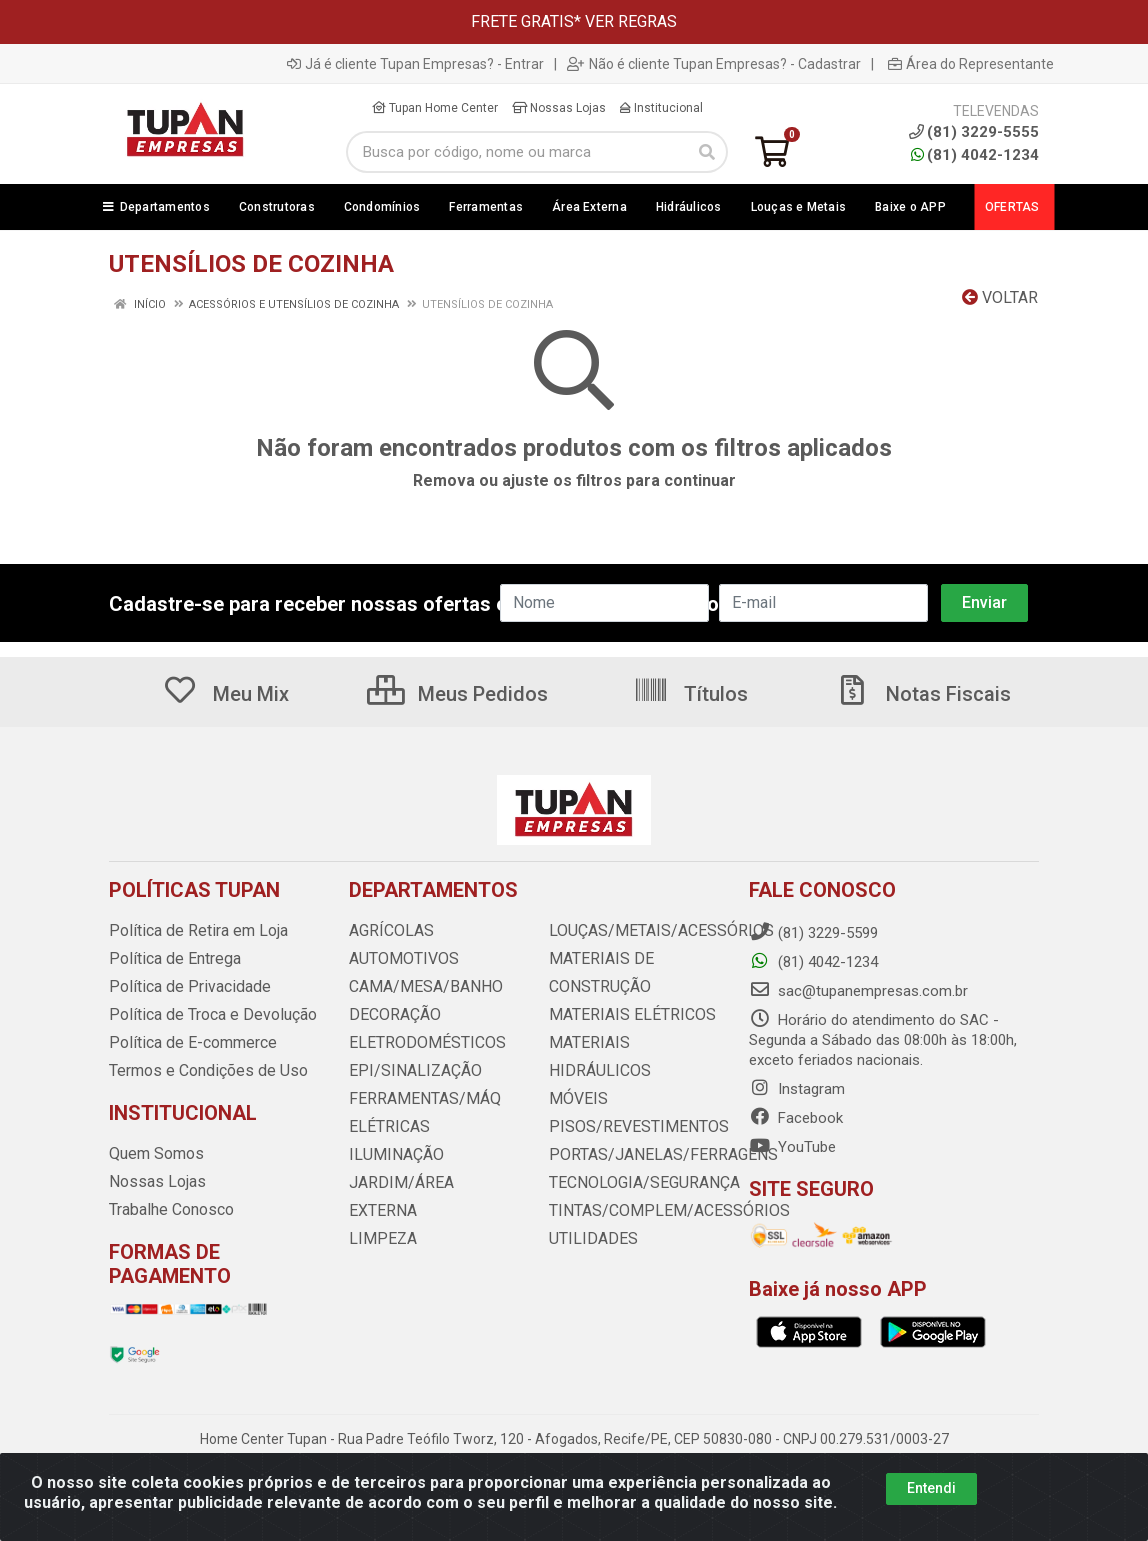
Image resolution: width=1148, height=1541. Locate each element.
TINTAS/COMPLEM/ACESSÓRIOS (658, 1183)
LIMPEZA (379, 1211)
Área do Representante (971, 64)
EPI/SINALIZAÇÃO (409, 1071)
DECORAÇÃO (391, 1015)
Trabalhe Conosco (169, 1210)
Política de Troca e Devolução (206, 1015)
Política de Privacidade (182, 987)
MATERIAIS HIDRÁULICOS (634, 1043)
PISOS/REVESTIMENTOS (630, 1099)
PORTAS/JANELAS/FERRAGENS (654, 1127)
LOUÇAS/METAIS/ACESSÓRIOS (652, 931)
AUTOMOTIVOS (400, 959)
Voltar (1000, 297)
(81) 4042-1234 (975, 155)
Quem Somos (154, 1154)
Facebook (796, 1118)
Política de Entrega (170, 959)
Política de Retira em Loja (192, 931)
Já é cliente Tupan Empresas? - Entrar (415, 64)
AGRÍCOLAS (389, 931)
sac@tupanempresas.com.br (858, 991)
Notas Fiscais (923, 694)
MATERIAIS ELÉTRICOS (625, 1015)
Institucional (661, 108)
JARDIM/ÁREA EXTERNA (430, 1183)
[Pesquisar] (707, 152)
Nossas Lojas (559, 108)
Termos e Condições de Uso (203, 1071)
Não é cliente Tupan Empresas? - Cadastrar (714, 64)
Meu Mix (225, 694)
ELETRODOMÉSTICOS (420, 1043)
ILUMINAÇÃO (392, 1155)
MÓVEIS (575, 1071)
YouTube (792, 1147)
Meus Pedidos (457, 694)
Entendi (931, 1488)
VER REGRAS (631, 21)
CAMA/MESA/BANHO (420, 987)
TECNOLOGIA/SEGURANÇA (638, 1155)
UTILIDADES (588, 1211)
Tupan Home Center (435, 108)
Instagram (797, 1089)
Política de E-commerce (188, 1043)
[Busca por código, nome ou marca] (516, 152)
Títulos (690, 694)
